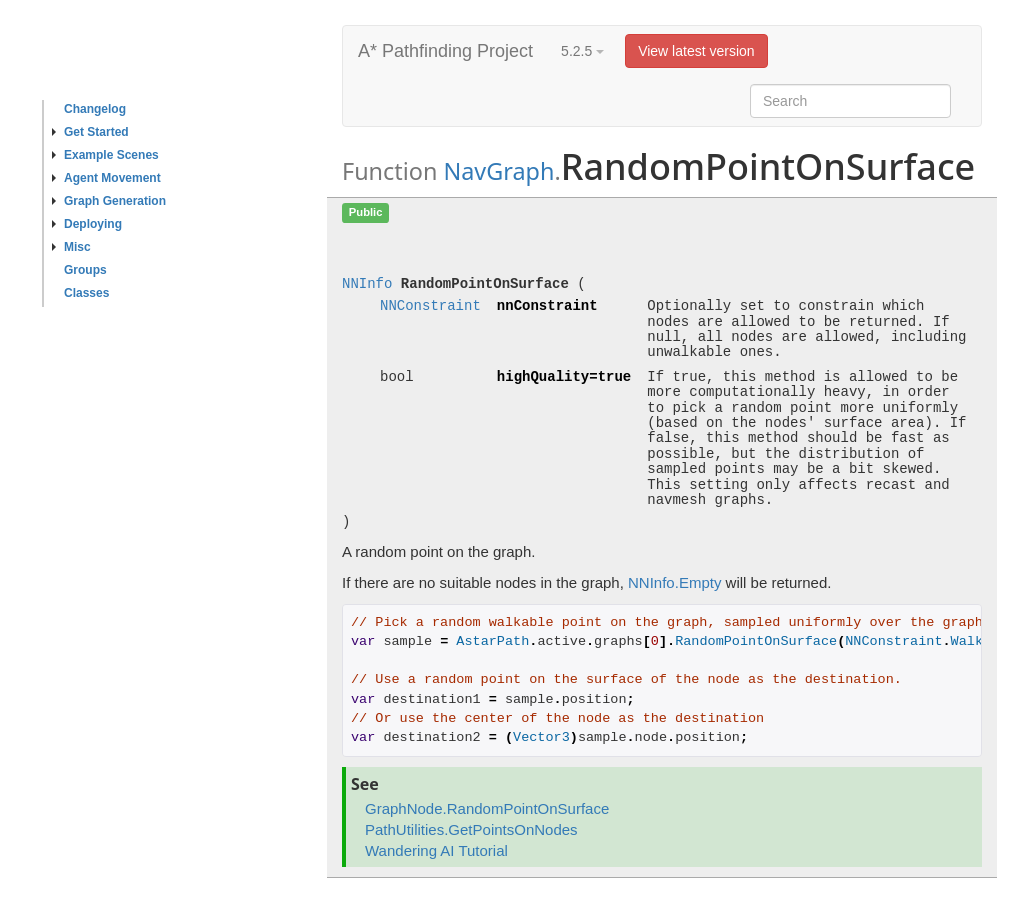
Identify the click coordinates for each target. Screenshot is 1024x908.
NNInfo (367, 284)
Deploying (87, 224)
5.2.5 (582, 51)
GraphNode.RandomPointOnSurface (487, 808)
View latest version (696, 51)
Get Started (90, 132)
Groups (85, 270)
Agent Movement (106, 178)
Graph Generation (109, 201)
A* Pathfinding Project (445, 51)
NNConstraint (430, 306)
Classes (86, 293)
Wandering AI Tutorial (436, 850)
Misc (71, 247)
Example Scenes (105, 155)
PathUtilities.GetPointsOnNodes (471, 829)
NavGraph (498, 171)
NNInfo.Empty (674, 582)
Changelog (95, 109)
